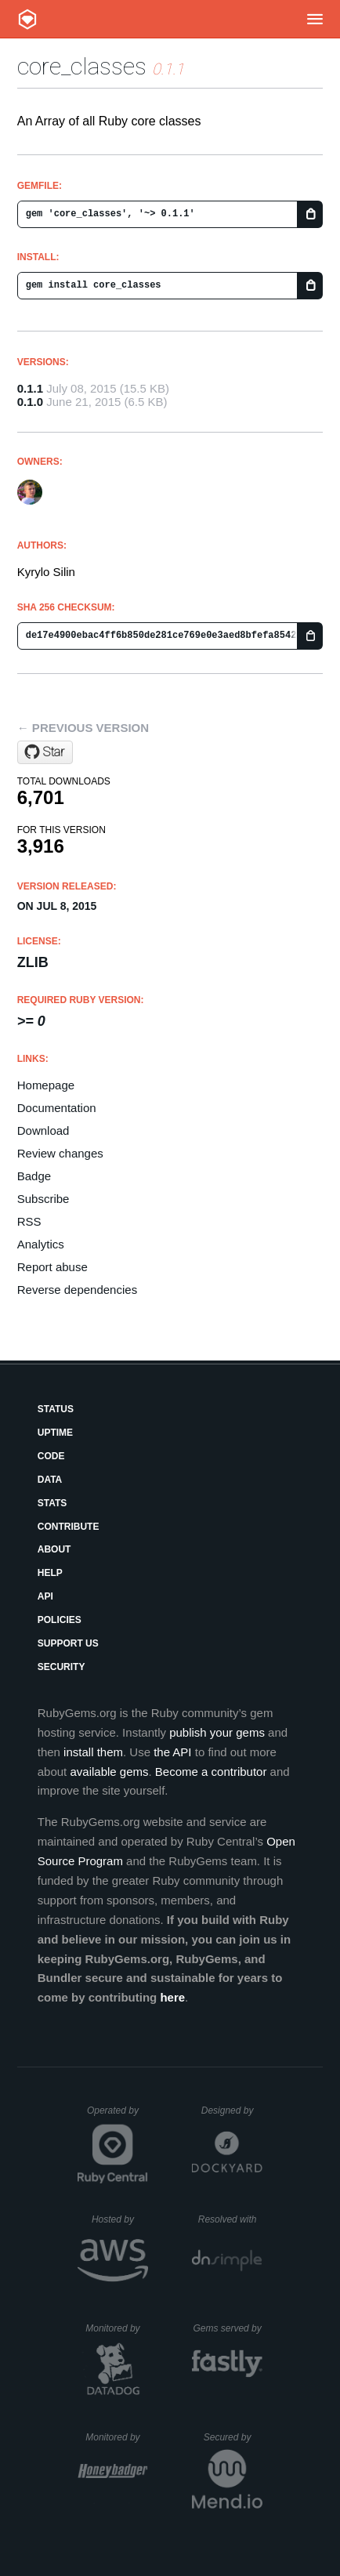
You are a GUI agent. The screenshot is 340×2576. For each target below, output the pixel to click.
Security (61, 1666)
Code (51, 1456)
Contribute (68, 1526)
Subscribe (43, 1198)
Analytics (40, 1244)
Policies (59, 1619)
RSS (29, 1221)
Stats (52, 1503)
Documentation (56, 1107)
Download (43, 1130)
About (54, 1549)
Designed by (231, 2110)
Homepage (45, 1085)
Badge (34, 1176)
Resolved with (230, 2219)
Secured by (233, 2437)
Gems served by (227, 2328)
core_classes (81, 66)
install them (93, 1752)
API (45, 1596)
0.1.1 (30, 388)
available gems (109, 1771)
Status (56, 1409)
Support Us (68, 1643)
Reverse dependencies (77, 1289)
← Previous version (83, 727)
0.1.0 (30, 401)
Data (50, 1479)
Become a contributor (211, 1771)
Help (50, 1572)
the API (172, 1752)
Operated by (117, 2116)
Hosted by (120, 2219)
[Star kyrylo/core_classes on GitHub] (45, 752)
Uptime (55, 1432)
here (172, 1997)
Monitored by (116, 2328)
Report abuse (52, 1267)
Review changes (60, 1153)
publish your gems (217, 1732)
